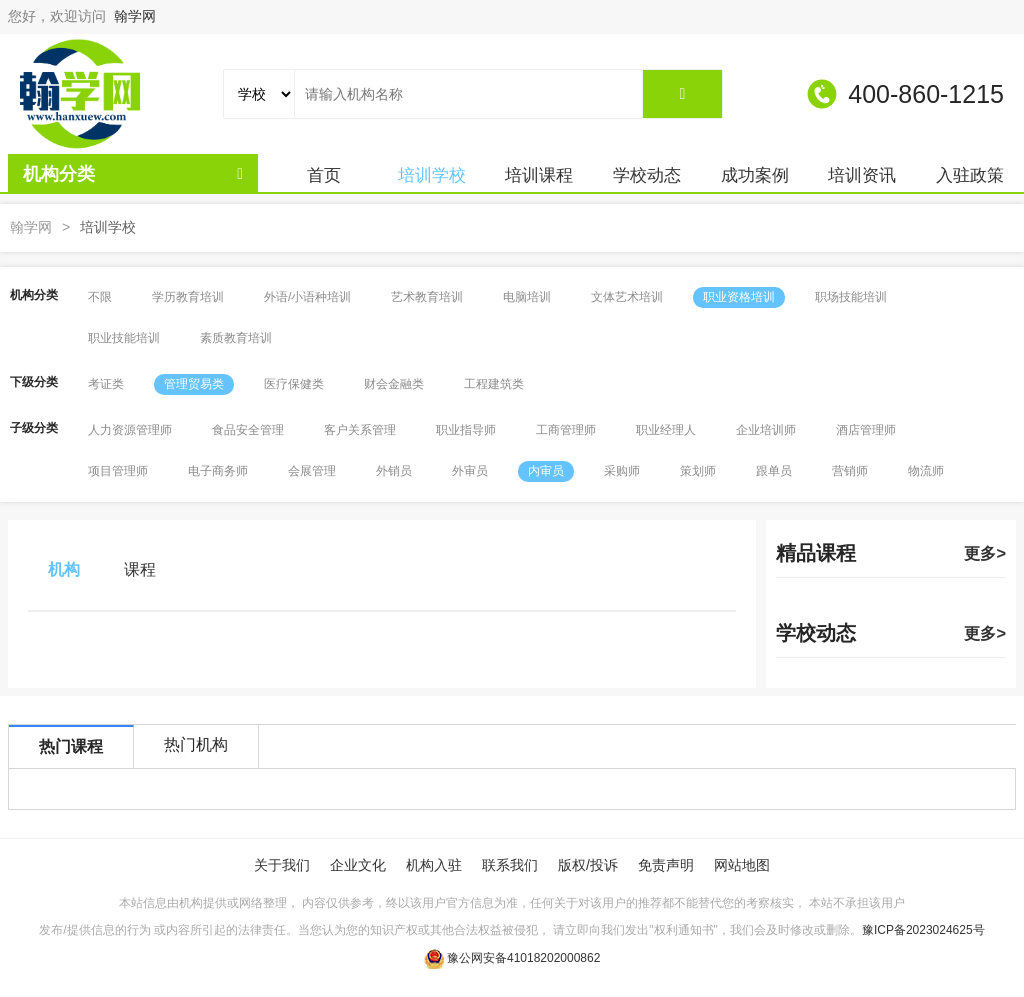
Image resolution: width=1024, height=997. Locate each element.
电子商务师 (218, 471)
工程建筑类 (494, 384)
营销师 (850, 471)
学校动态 (647, 175)
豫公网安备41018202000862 (523, 958)
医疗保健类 (294, 384)
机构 (64, 569)
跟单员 (774, 471)
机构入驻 (434, 865)
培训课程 (539, 175)
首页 (324, 175)
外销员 (394, 471)
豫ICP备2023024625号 (923, 930)
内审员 (546, 471)
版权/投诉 (588, 865)
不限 (100, 297)
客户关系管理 (360, 430)
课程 (140, 569)
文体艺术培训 (627, 297)
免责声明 (666, 865)
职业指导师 (466, 430)
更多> (985, 553)
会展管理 (312, 471)
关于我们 (282, 865)
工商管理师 (566, 430)
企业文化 (358, 865)
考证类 (106, 384)
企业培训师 (766, 430)
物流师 (926, 471)
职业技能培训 (124, 338)
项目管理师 (118, 471)
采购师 (622, 471)
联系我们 (510, 865)
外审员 (470, 471)
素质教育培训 (236, 338)
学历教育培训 (188, 297)
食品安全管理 (248, 430)
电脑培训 (527, 297)
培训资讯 (862, 175)
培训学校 (432, 175)
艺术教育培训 (427, 297)
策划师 (698, 471)
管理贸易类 (194, 384)
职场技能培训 (851, 297)
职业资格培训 (739, 297)
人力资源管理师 (130, 430)
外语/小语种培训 (307, 297)
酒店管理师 (866, 430)
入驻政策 (970, 175)
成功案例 (755, 175)
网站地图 (742, 865)
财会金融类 (394, 384)
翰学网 (135, 16)
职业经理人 (666, 430)
